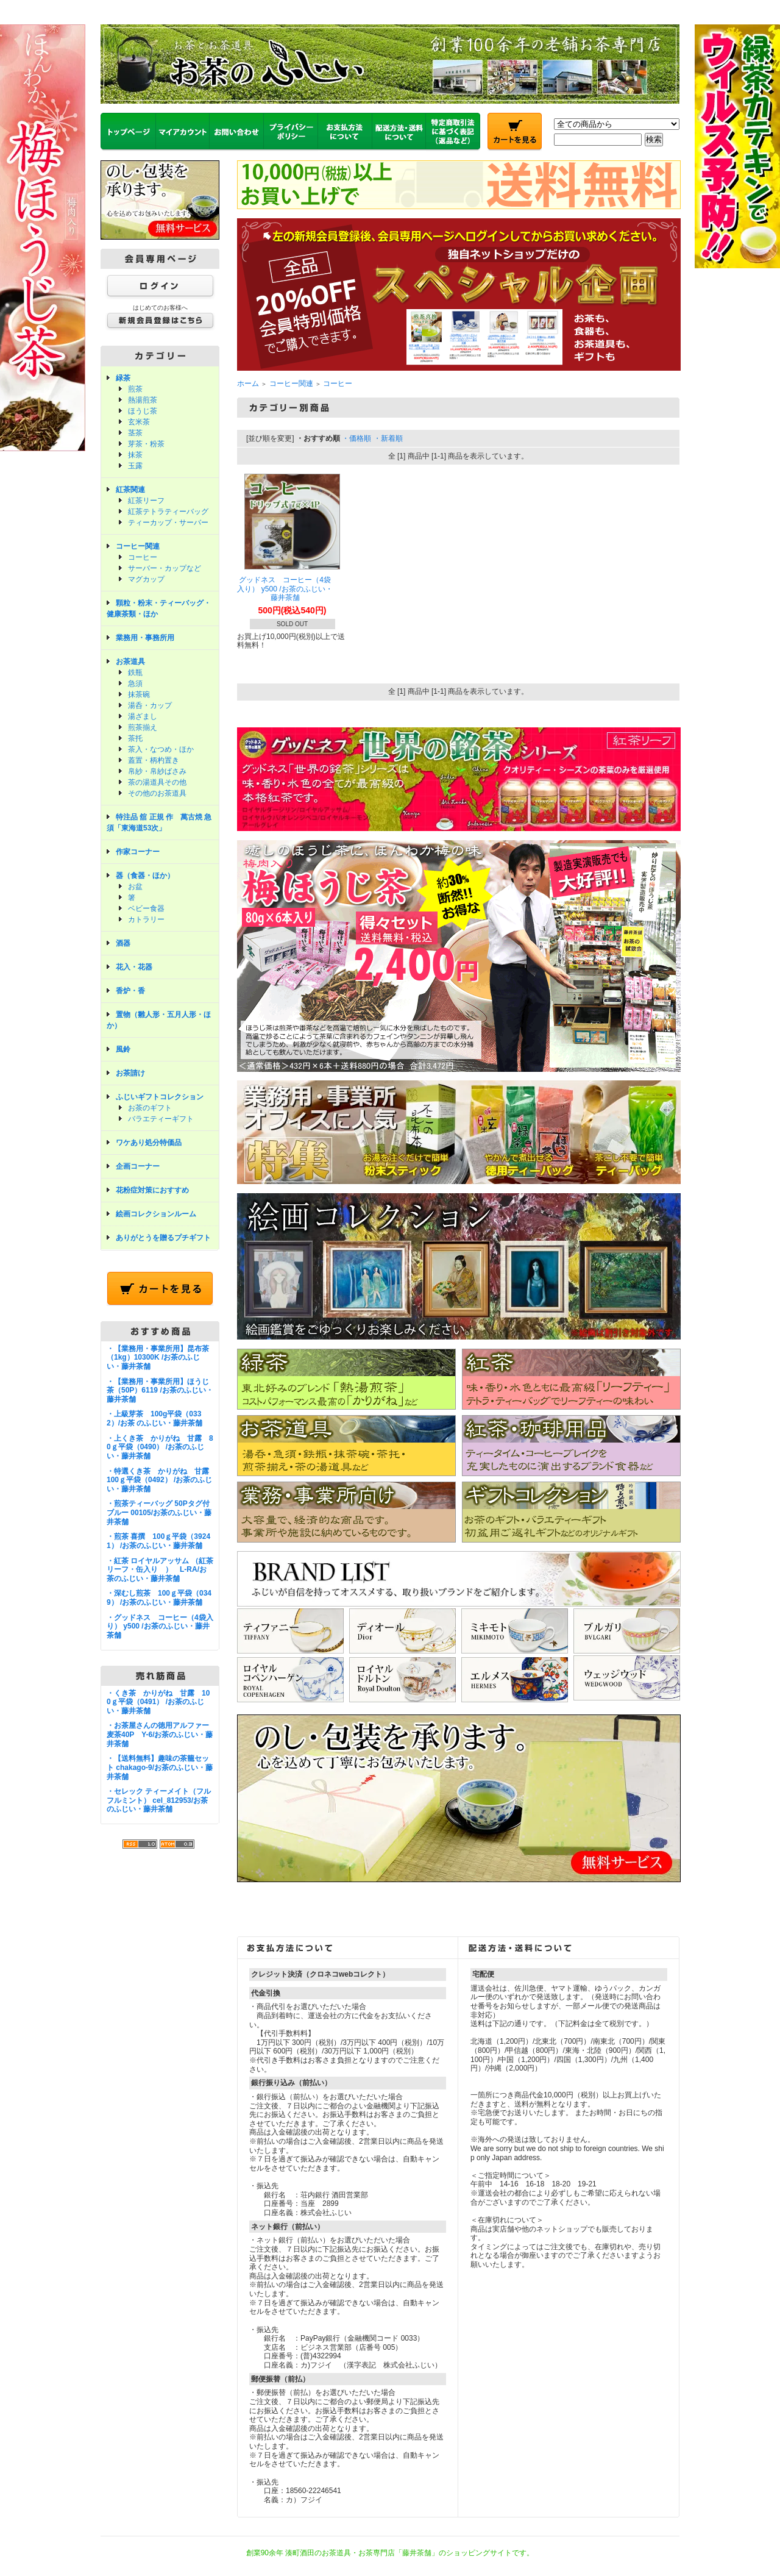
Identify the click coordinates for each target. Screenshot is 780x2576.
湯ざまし (142, 716)
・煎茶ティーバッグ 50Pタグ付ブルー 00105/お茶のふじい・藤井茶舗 (159, 1512)
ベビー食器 (146, 908)
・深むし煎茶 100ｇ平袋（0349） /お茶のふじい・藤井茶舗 (159, 1598)
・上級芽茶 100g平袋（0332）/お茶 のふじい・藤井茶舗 (154, 1418)
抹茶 (135, 455)
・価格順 (356, 438)
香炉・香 (130, 991)
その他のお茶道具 (157, 793)
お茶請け (130, 1073)
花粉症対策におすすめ (152, 1190)
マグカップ (146, 579)
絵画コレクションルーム (156, 1214)
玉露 (135, 466)
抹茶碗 (139, 694)
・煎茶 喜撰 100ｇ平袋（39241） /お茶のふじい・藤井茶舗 (158, 1541)
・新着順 (388, 438)
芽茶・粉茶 (146, 444)
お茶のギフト (150, 1108)
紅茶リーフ (146, 500)
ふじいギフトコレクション (160, 1097)
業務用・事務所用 (145, 637)
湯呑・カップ (150, 705)
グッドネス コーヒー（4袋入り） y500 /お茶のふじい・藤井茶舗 (284, 589)
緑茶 (123, 378)
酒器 (123, 943)
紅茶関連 (130, 489)
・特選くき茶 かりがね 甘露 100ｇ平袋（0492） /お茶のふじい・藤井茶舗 (161, 1480)
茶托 (135, 738)
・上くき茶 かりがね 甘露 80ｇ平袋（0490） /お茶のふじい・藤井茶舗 (160, 1447)
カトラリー (146, 919)
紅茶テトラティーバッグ (168, 511)
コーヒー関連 (138, 546)
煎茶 (135, 389)
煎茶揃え (142, 727)
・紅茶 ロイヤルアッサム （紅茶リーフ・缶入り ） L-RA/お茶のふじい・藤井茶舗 (160, 1570)
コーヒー (142, 557)
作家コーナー (138, 851)
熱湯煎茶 (142, 400)
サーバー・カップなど (164, 568)
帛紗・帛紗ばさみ (157, 771)
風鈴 (123, 1049)
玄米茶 (139, 422)
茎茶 (135, 433)
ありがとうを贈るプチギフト (163, 1237)
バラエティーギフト (161, 1119)
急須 (135, 683)
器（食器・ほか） (145, 875)
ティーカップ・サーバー (168, 522)
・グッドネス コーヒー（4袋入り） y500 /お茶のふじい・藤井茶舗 (160, 1626)
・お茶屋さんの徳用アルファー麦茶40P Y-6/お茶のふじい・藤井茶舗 (160, 1734)
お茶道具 (130, 661)
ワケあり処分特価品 (149, 1142)
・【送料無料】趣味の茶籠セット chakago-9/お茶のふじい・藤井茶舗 (160, 1767)
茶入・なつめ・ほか (161, 749)
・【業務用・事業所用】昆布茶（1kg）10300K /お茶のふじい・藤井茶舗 (158, 1357)
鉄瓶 (135, 672)
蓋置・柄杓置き (153, 760)
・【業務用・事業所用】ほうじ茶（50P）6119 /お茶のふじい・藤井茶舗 (160, 1390)
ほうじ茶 (142, 411)
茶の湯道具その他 (157, 782)
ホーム (248, 383)
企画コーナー (138, 1166)
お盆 (135, 886)
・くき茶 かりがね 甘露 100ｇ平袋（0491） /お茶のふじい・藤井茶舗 (158, 1702)
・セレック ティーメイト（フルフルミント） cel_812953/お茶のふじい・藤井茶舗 (159, 1800)
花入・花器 (134, 967)
